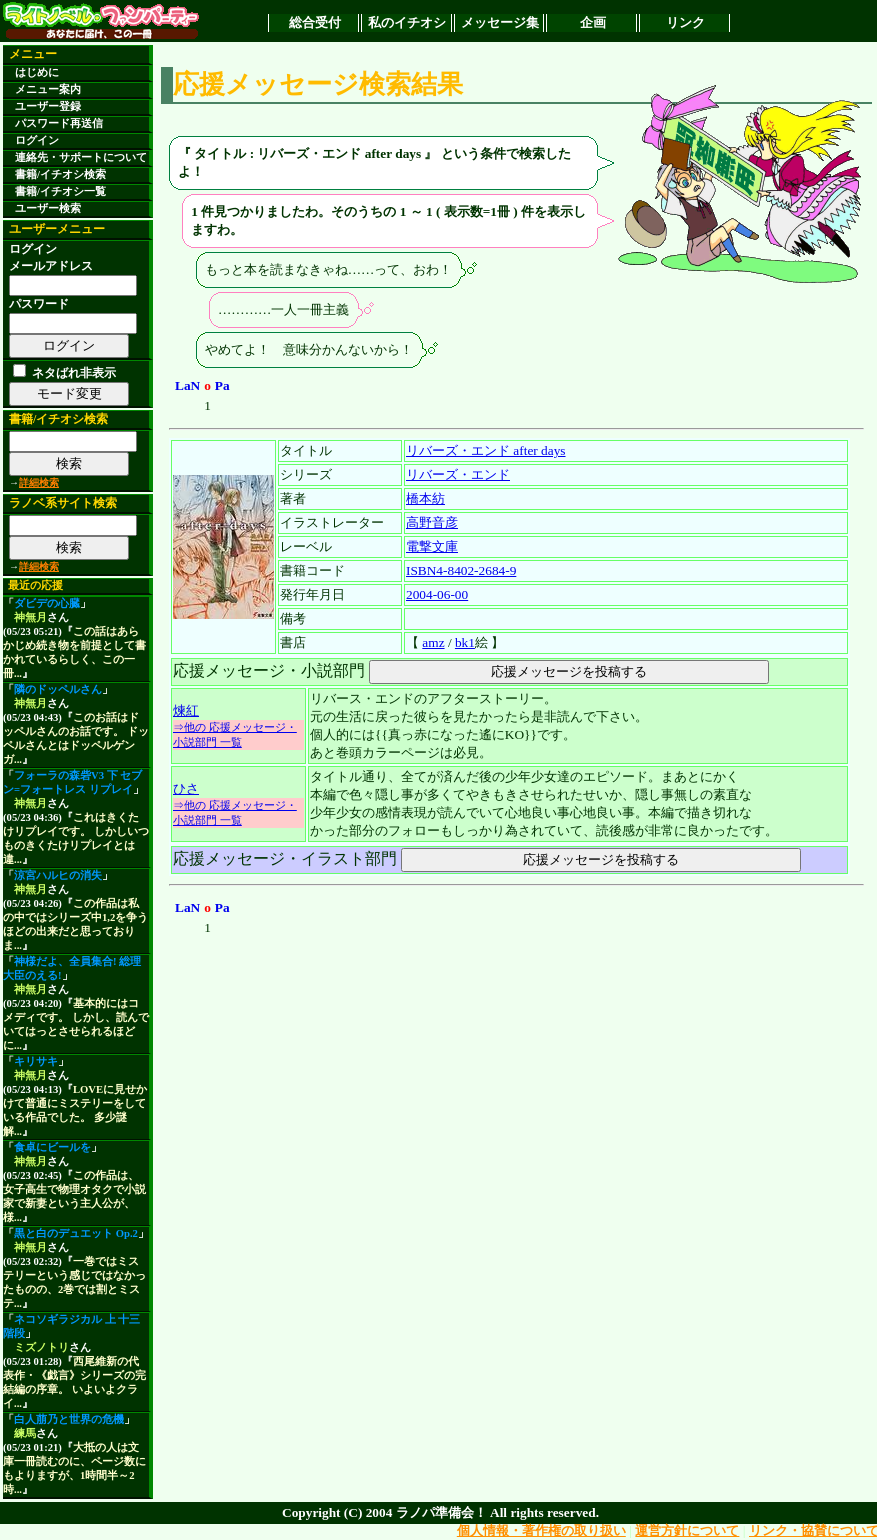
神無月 (30, 617)
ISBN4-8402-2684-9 (461, 570)
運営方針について (687, 1530)
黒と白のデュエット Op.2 (76, 1233)
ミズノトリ (41, 1347)
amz (433, 642)
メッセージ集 (500, 22)
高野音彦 (432, 522)
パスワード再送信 (59, 123)
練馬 (25, 1433)
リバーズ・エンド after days (486, 450)
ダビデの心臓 (47, 603)
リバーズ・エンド (458, 474)
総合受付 (315, 22)
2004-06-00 (437, 594)
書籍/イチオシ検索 (60, 174)
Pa (222, 385)
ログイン (37, 140)
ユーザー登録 (48, 106)
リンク (685, 22)
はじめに (37, 72)
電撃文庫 (432, 546)
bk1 (465, 642)
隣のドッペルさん (58, 689)
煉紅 (186, 710)
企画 (593, 22)
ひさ (186, 788)
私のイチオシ (407, 22)
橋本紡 (425, 498)
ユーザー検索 (48, 208)
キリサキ (36, 1061)
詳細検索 (39, 482)
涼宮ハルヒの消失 (58, 875)
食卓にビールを (52, 1147)
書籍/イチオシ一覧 (60, 191)
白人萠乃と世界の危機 (69, 1419)
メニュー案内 (48, 89)
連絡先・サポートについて (81, 157)
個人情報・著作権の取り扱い (541, 1530)
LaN (187, 385)
